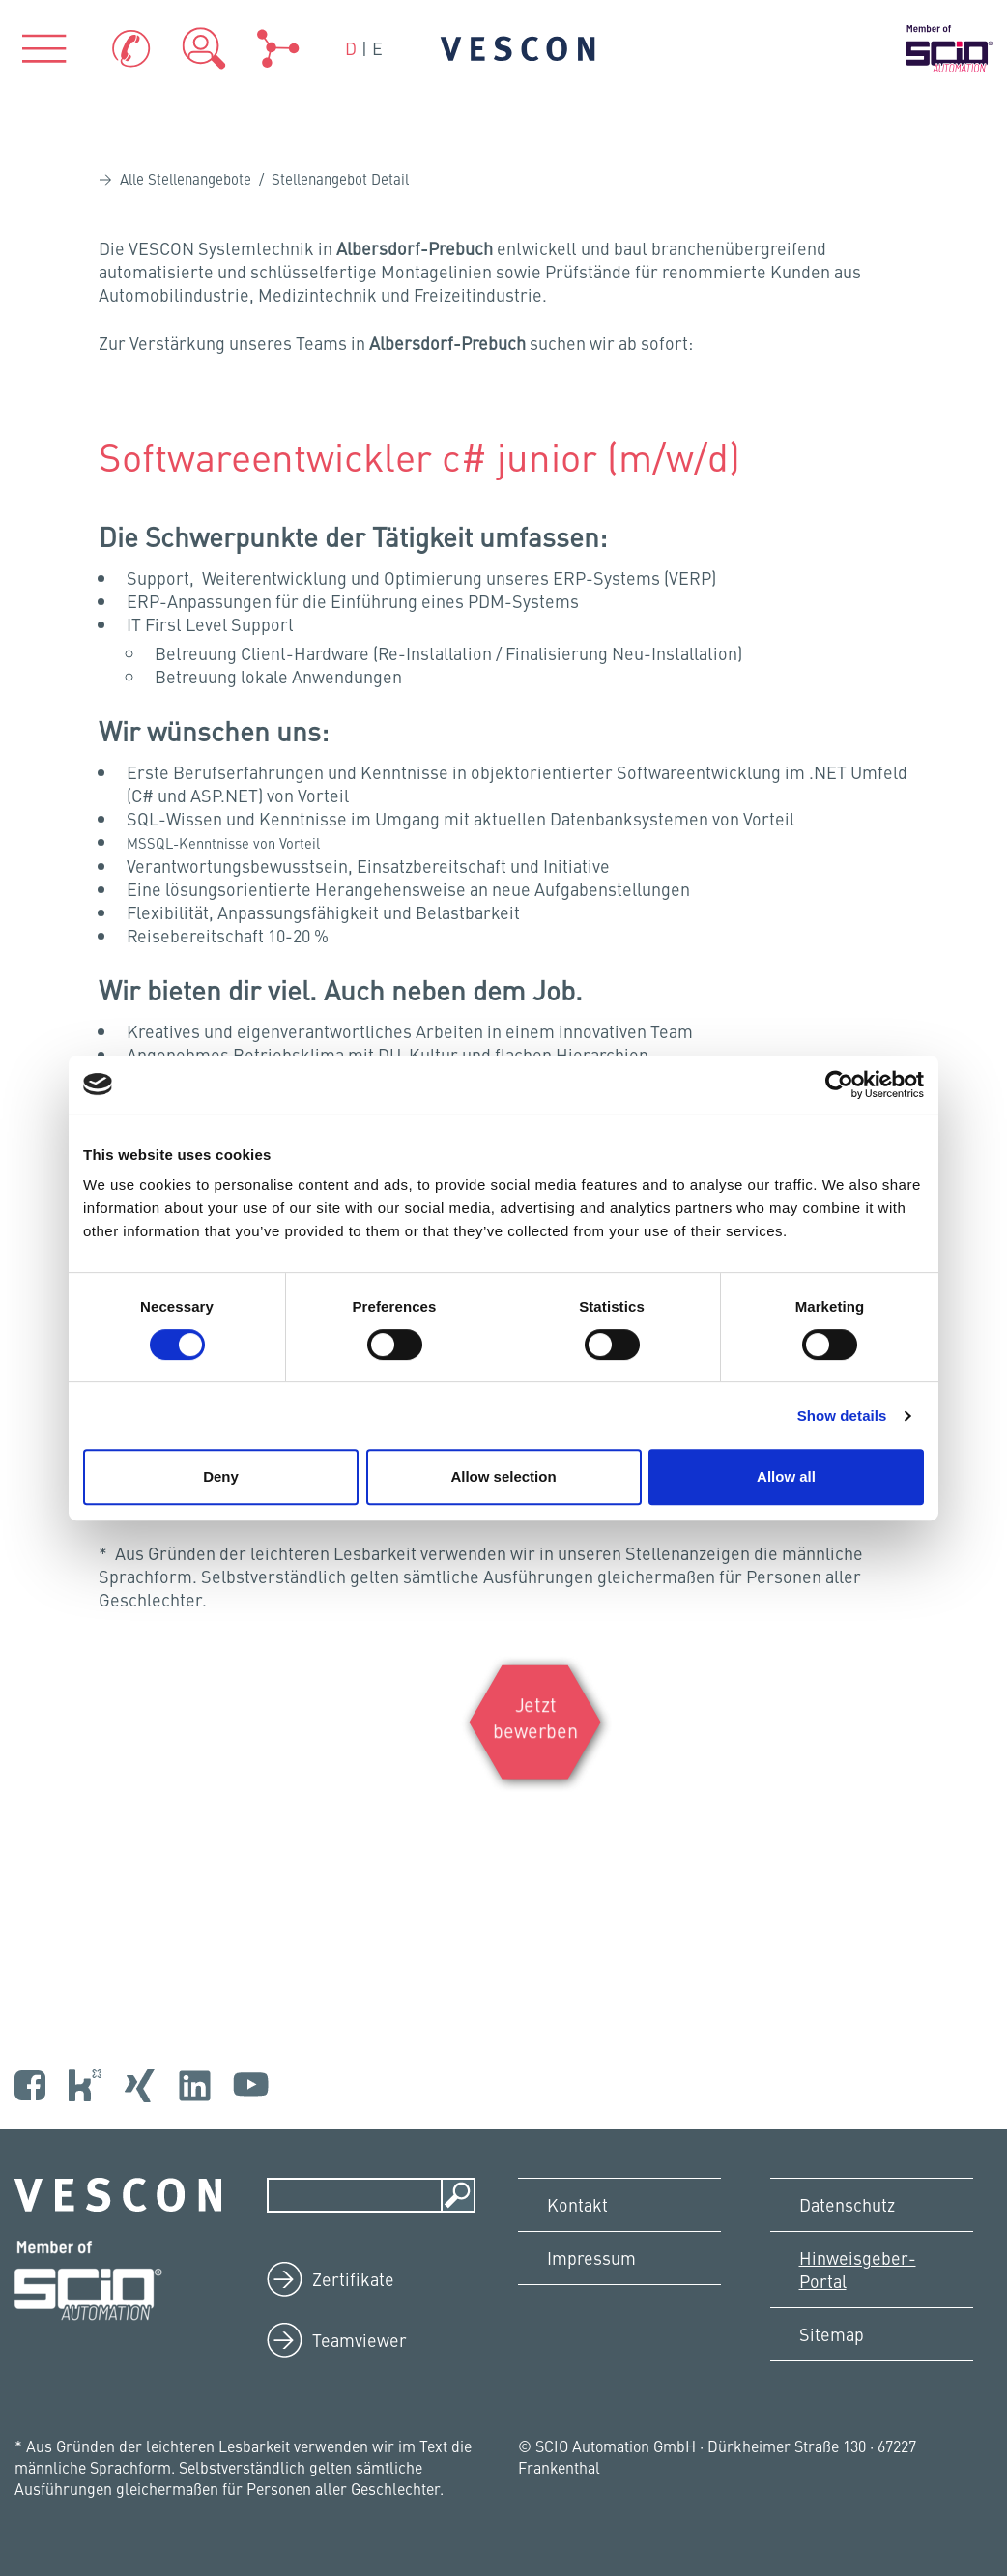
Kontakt (577, 2204)
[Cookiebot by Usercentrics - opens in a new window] (839, 1084)
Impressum (591, 2257)
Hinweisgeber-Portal (857, 2269)
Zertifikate (353, 2279)
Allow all (786, 1476)
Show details (842, 1415)
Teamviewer (359, 2340)
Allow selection (503, 1476)
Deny (221, 1476)
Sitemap (831, 2334)
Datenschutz (847, 2204)
